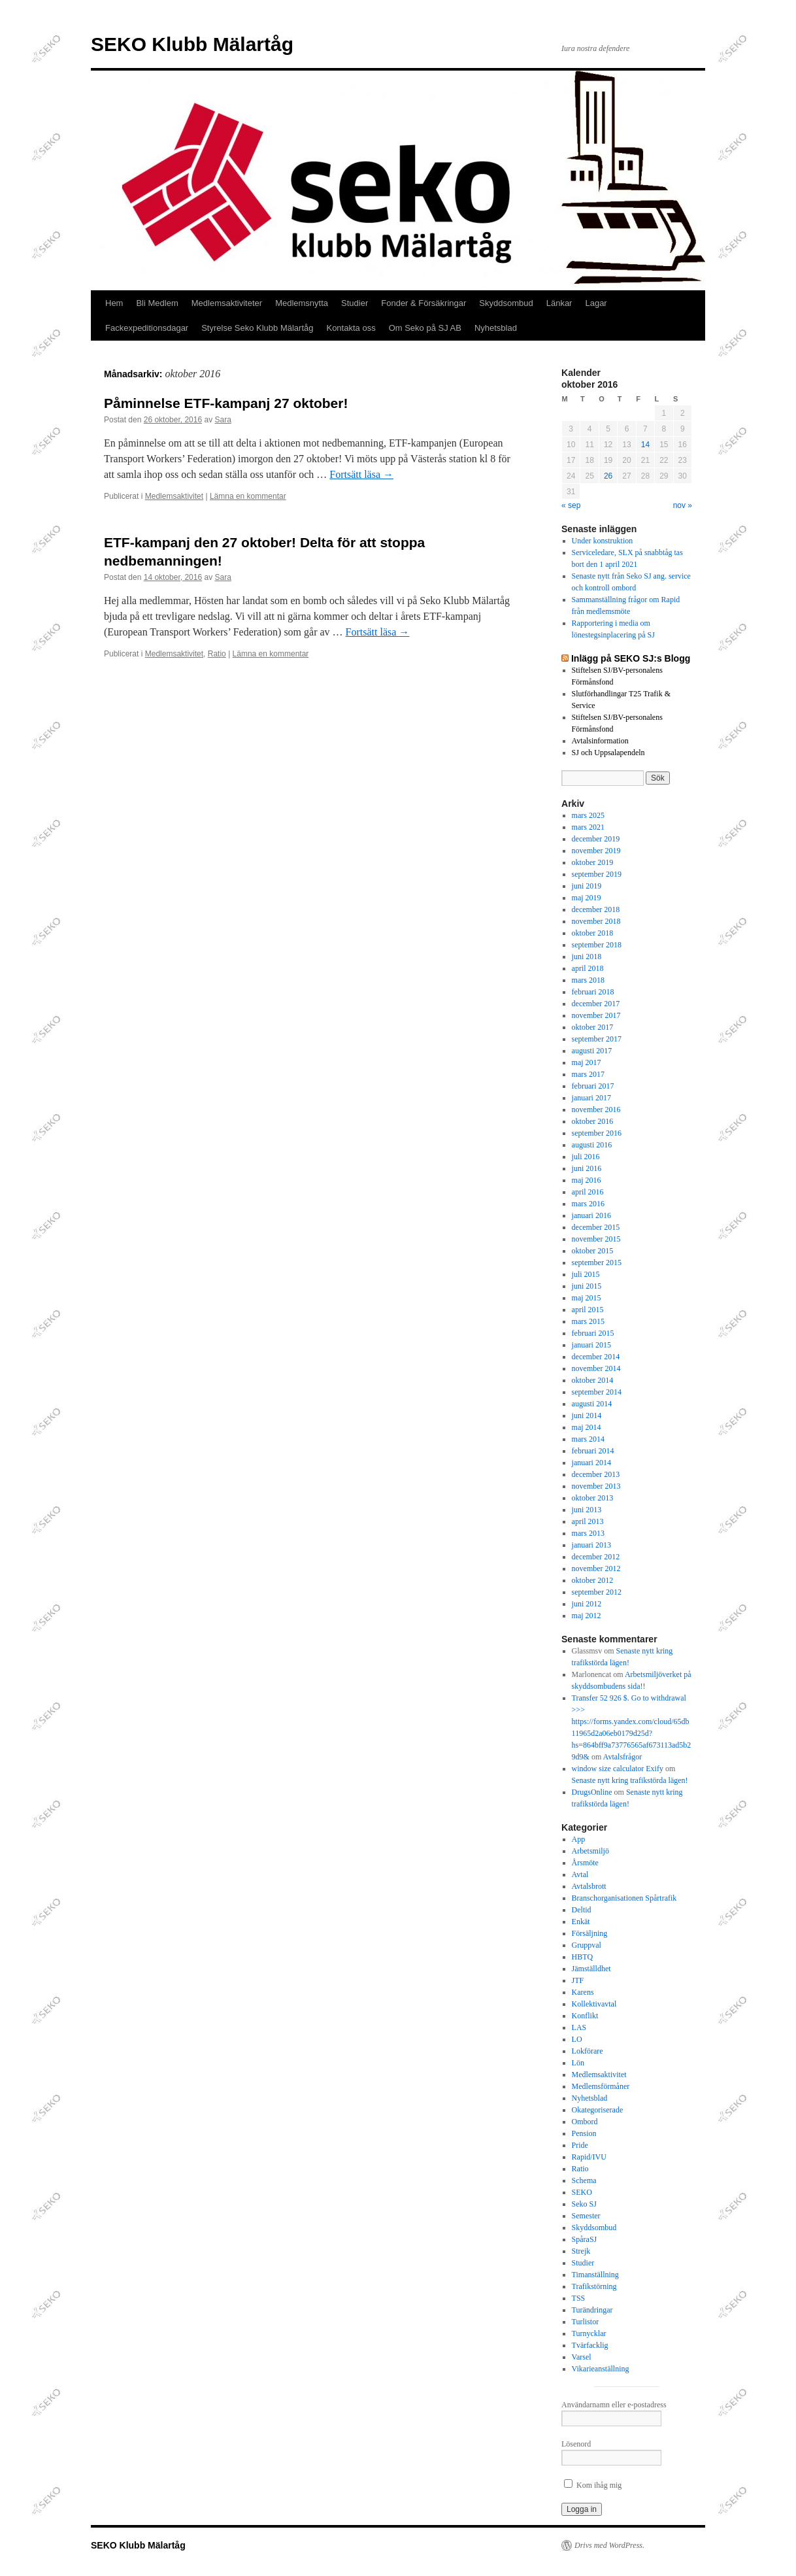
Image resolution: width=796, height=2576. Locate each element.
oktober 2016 (593, 1121)
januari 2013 (591, 1545)
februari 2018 (593, 991)
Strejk (581, 2251)
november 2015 (596, 1239)
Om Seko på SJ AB (425, 328)
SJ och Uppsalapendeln (608, 752)
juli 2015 (586, 1274)
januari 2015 (591, 1344)
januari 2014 (591, 1462)
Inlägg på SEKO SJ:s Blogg (630, 658)
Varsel (581, 2357)
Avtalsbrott (589, 1886)
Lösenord (576, 2444)
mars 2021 (588, 827)
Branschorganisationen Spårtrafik (624, 1898)
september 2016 (597, 1133)
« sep (570, 505)
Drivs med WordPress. (609, 2545)
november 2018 (596, 921)
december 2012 (596, 1556)
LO (577, 2039)
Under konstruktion (602, 540)
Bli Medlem (157, 303)
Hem (114, 303)
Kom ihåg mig (593, 2485)
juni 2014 (587, 1415)
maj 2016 (586, 1180)
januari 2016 (591, 1215)
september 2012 (597, 1592)
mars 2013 (588, 1533)
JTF (578, 1980)
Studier (354, 303)
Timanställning (595, 2274)
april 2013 (588, 1521)
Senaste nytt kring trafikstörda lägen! (630, 1780)
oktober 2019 (593, 862)
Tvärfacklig (590, 2345)
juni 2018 (587, 956)
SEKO (582, 2192)
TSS (579, 2298)
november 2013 (596, 1486)
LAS (579, 2027)
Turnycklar (589, 2333)
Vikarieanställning (600, 2368)
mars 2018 (588, 980)
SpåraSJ (584, 2239)
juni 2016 (587, 1168)
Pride (580, 2145)
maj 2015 (586, 1297)
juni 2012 (587, 1603)
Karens (583, 1992)
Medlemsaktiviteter (226, 303)
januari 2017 (591, 1097)
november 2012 (596, 1568)
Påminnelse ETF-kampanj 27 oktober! (226, 403)
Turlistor (585, 2321)
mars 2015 (588, 1321)
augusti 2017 (592, 1050)
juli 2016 (586, 1156)
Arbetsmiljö (590, 1851)
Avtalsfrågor (622, 1756)
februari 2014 (593, 1450)
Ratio (217, 653)
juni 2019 (587, 885)
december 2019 (596, 838)
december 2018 (596, 909)
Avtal (580, 1874)
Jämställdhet (591, 1968)
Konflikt (585, 2015)
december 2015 (596, 1227)
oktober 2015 (593, 1250)
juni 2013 (587, 1509)
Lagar (595, 303)
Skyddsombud (506, 303)
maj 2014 (586, 1427)
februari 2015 (593, 1333)
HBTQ (582, 1956)
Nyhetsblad (495, 328)
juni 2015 (587, 1286)
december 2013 (596, 1474)
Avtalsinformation (600, 740)
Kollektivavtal (594, 2003)
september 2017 (597, 1038)
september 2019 (597, 874)
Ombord (585, 2121)
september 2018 (597, 944)
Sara (223, 419)
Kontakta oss (350, 328)
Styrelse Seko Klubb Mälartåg (257, 328)
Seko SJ (584, 2204)
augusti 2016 (592, 1144)
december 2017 (596, 1003)
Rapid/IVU (589, 2156)
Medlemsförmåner (601, 2086)
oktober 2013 (593, 1497)
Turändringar (592, 2309)
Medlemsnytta (301, 303)
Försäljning (590, 1933)
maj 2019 (586, 897)
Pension (584, 2133)
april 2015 (588, 1309)
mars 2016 (588, 1203)
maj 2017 (586, 1062)
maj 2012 (586, 1615)
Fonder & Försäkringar (423, 303)
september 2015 (597, 1262)
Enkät (581, 1921)
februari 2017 (593, 1086)
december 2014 (596, 1356)
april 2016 (588, 1191)
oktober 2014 (593, 1380)
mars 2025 (588, 815)
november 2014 (596, 1368)
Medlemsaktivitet (174, 496)
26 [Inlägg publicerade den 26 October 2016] (608, 476)
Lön (578, 2062)
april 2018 (588, 968)
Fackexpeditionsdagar (146, 328)
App (579, 1839)
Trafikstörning (594, 2286)
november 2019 (596, 850)
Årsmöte (585, 1862)
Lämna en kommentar (248, 496)
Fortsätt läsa (361, 474)
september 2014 (597, 1392)
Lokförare (587, 2051)
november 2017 (596, 1015)
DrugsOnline (592, 1792)
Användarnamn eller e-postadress (614, 2404)
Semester (586, 2215)
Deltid (581, 1909)
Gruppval (586, 1945)
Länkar (559, 303)
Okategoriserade (597, 2109)
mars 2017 (588, 1074)
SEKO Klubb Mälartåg (192, 44)
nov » (682, 505)
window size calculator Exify (617, 1768)
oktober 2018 (593, 933)
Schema (584, 2180)
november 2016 (596, 1109)
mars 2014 (588, 1439)
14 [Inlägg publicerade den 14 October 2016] (645, 444)
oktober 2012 (593, 1580)
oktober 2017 (593, 1027)
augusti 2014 (592, 1403)
